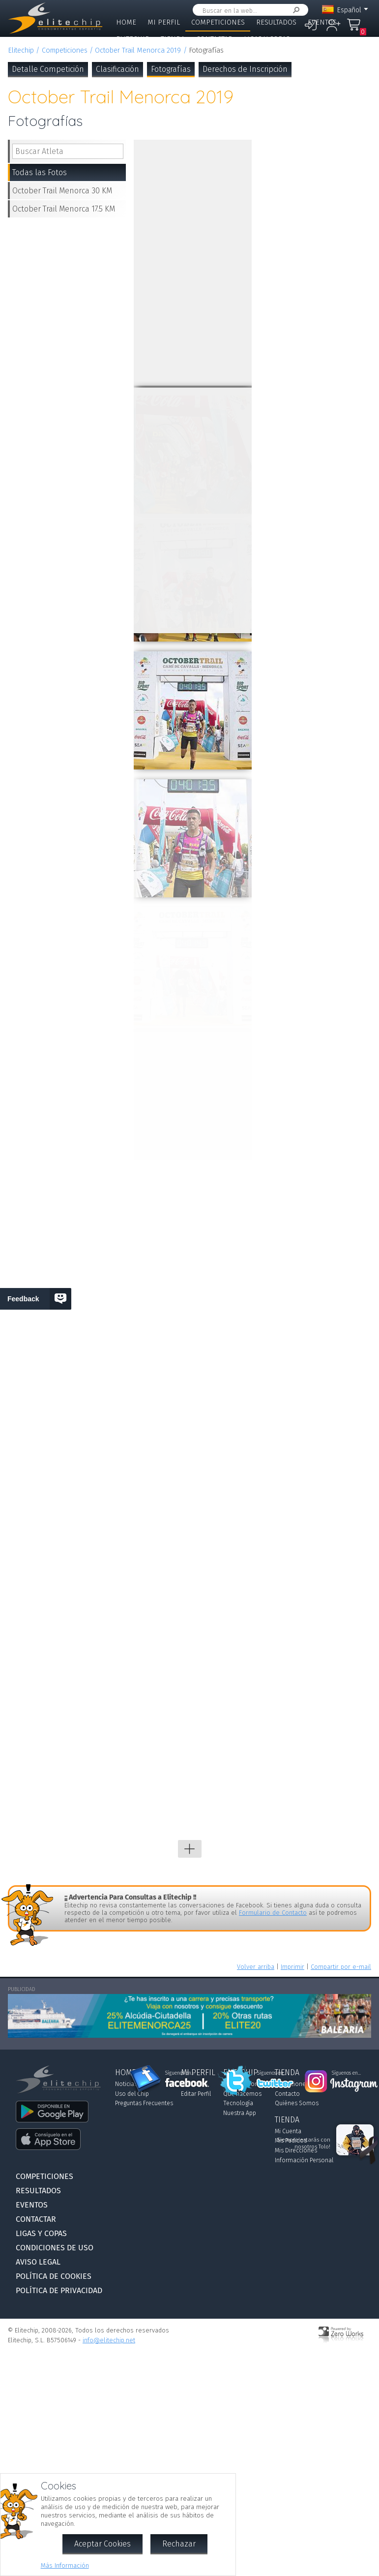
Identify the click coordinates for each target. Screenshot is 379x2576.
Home (126, 22)
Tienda (173, 39)
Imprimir (292, 1966)
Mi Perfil (163, 22)
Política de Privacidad (59, 2290)
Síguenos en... (179, 2073)
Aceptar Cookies (102, 2543)
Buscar (294, 10)
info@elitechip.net (109, 2340)
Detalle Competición (48, 69)
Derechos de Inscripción (245, 69)
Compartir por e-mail (341, 1966)
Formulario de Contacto (273, 1912)
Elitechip (132, 39)
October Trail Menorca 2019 (138, 50)
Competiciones (218, 22)
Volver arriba (255, 1966)
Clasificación (117, 69)
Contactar (214, 39)
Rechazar (179, 2543)
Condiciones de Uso (54, 2247)
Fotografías (171, 69)
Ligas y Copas (267, 39)
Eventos (322, 22)
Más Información (65, 2565)
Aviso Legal (38, 2262)
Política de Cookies (53, 2276)
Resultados (276, 22)
